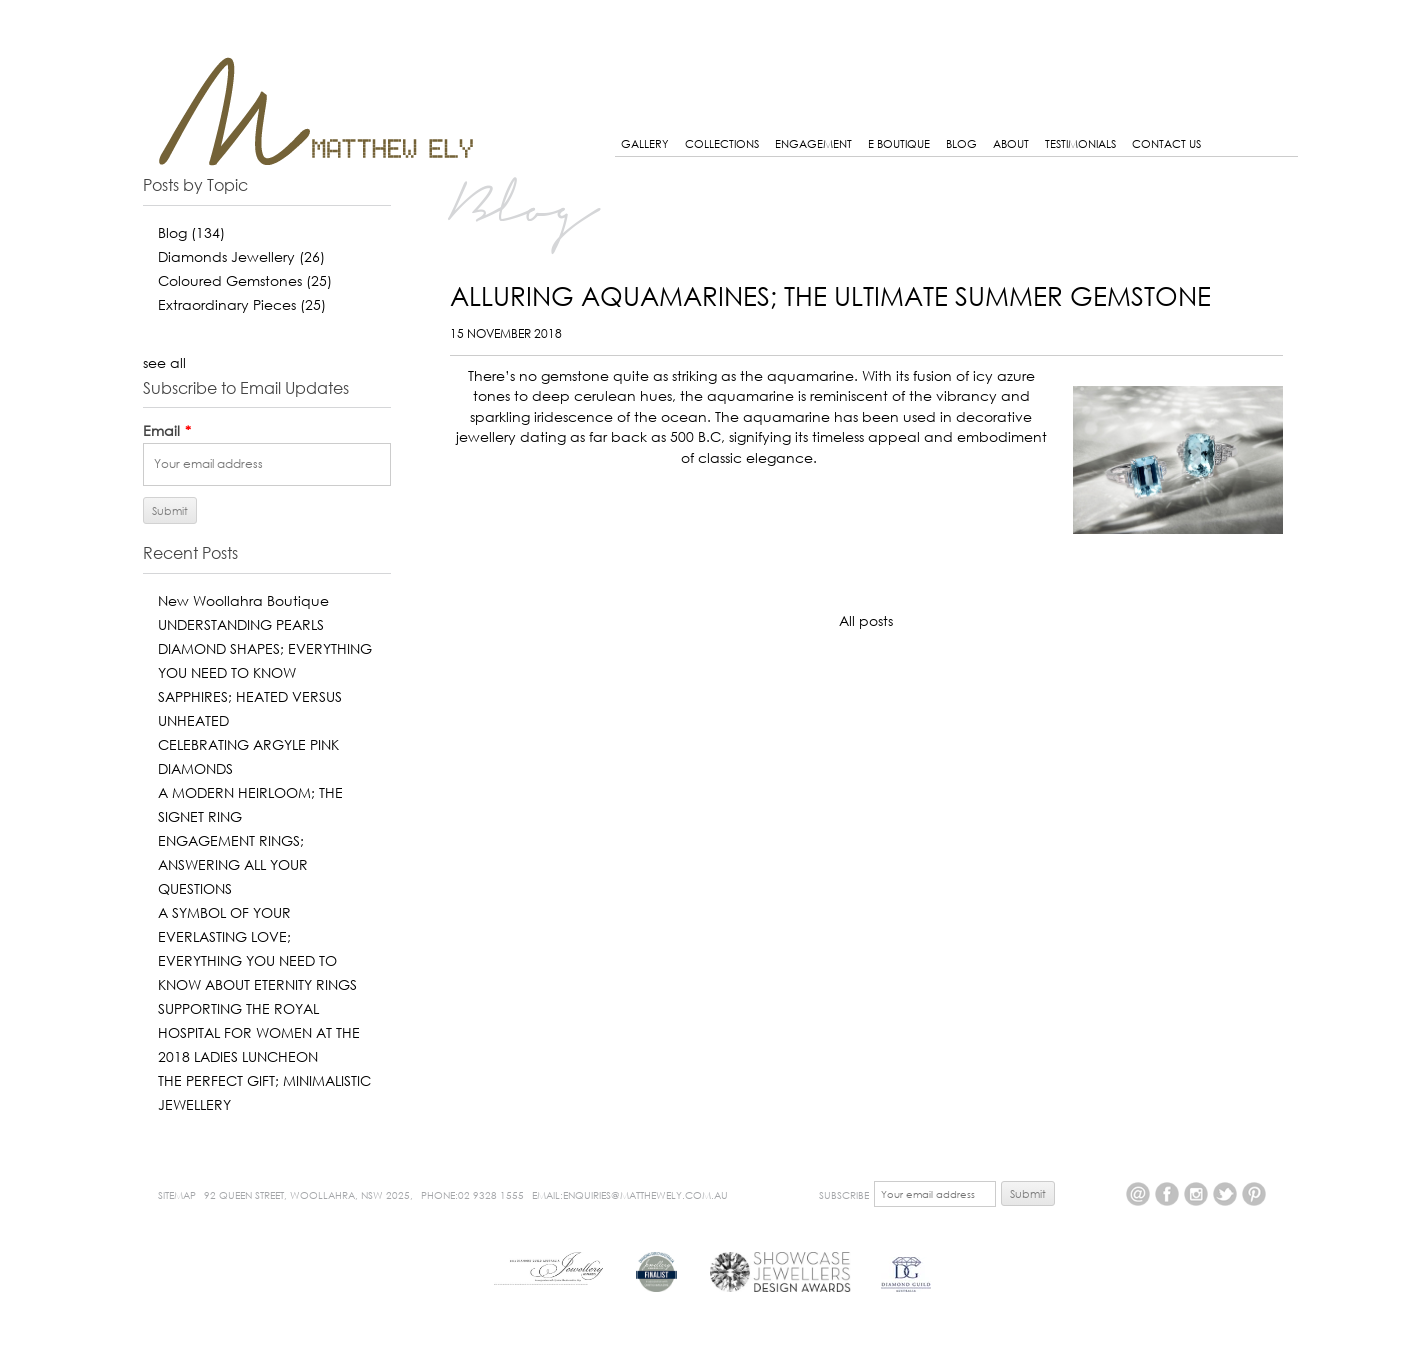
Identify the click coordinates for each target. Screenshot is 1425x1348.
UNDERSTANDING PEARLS (241, 624)
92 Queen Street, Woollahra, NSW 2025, (308, 1195)
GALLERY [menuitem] (645, 143)
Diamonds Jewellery (241, 256)
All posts (866, 620)
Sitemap (177, 1195)
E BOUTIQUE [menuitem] (899, 143)
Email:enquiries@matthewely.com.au (630, 1195)
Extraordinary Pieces (242, 304)
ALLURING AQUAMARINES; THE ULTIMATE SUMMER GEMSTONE (830, 296)
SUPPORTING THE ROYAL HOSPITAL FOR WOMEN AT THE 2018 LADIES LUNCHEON (259, 1032)
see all (164, 362)
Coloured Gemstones (245, 280)
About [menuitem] (1011, 143)
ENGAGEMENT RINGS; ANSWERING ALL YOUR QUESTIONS (233, 864)
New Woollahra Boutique (243, 600)
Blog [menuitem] (961, 143)
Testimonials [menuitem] (1080, 143)
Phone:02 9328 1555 (472, 1195)
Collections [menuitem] (722, 143)
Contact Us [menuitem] (1166, 143)
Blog (191, 232)
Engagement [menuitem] (813, 143)
